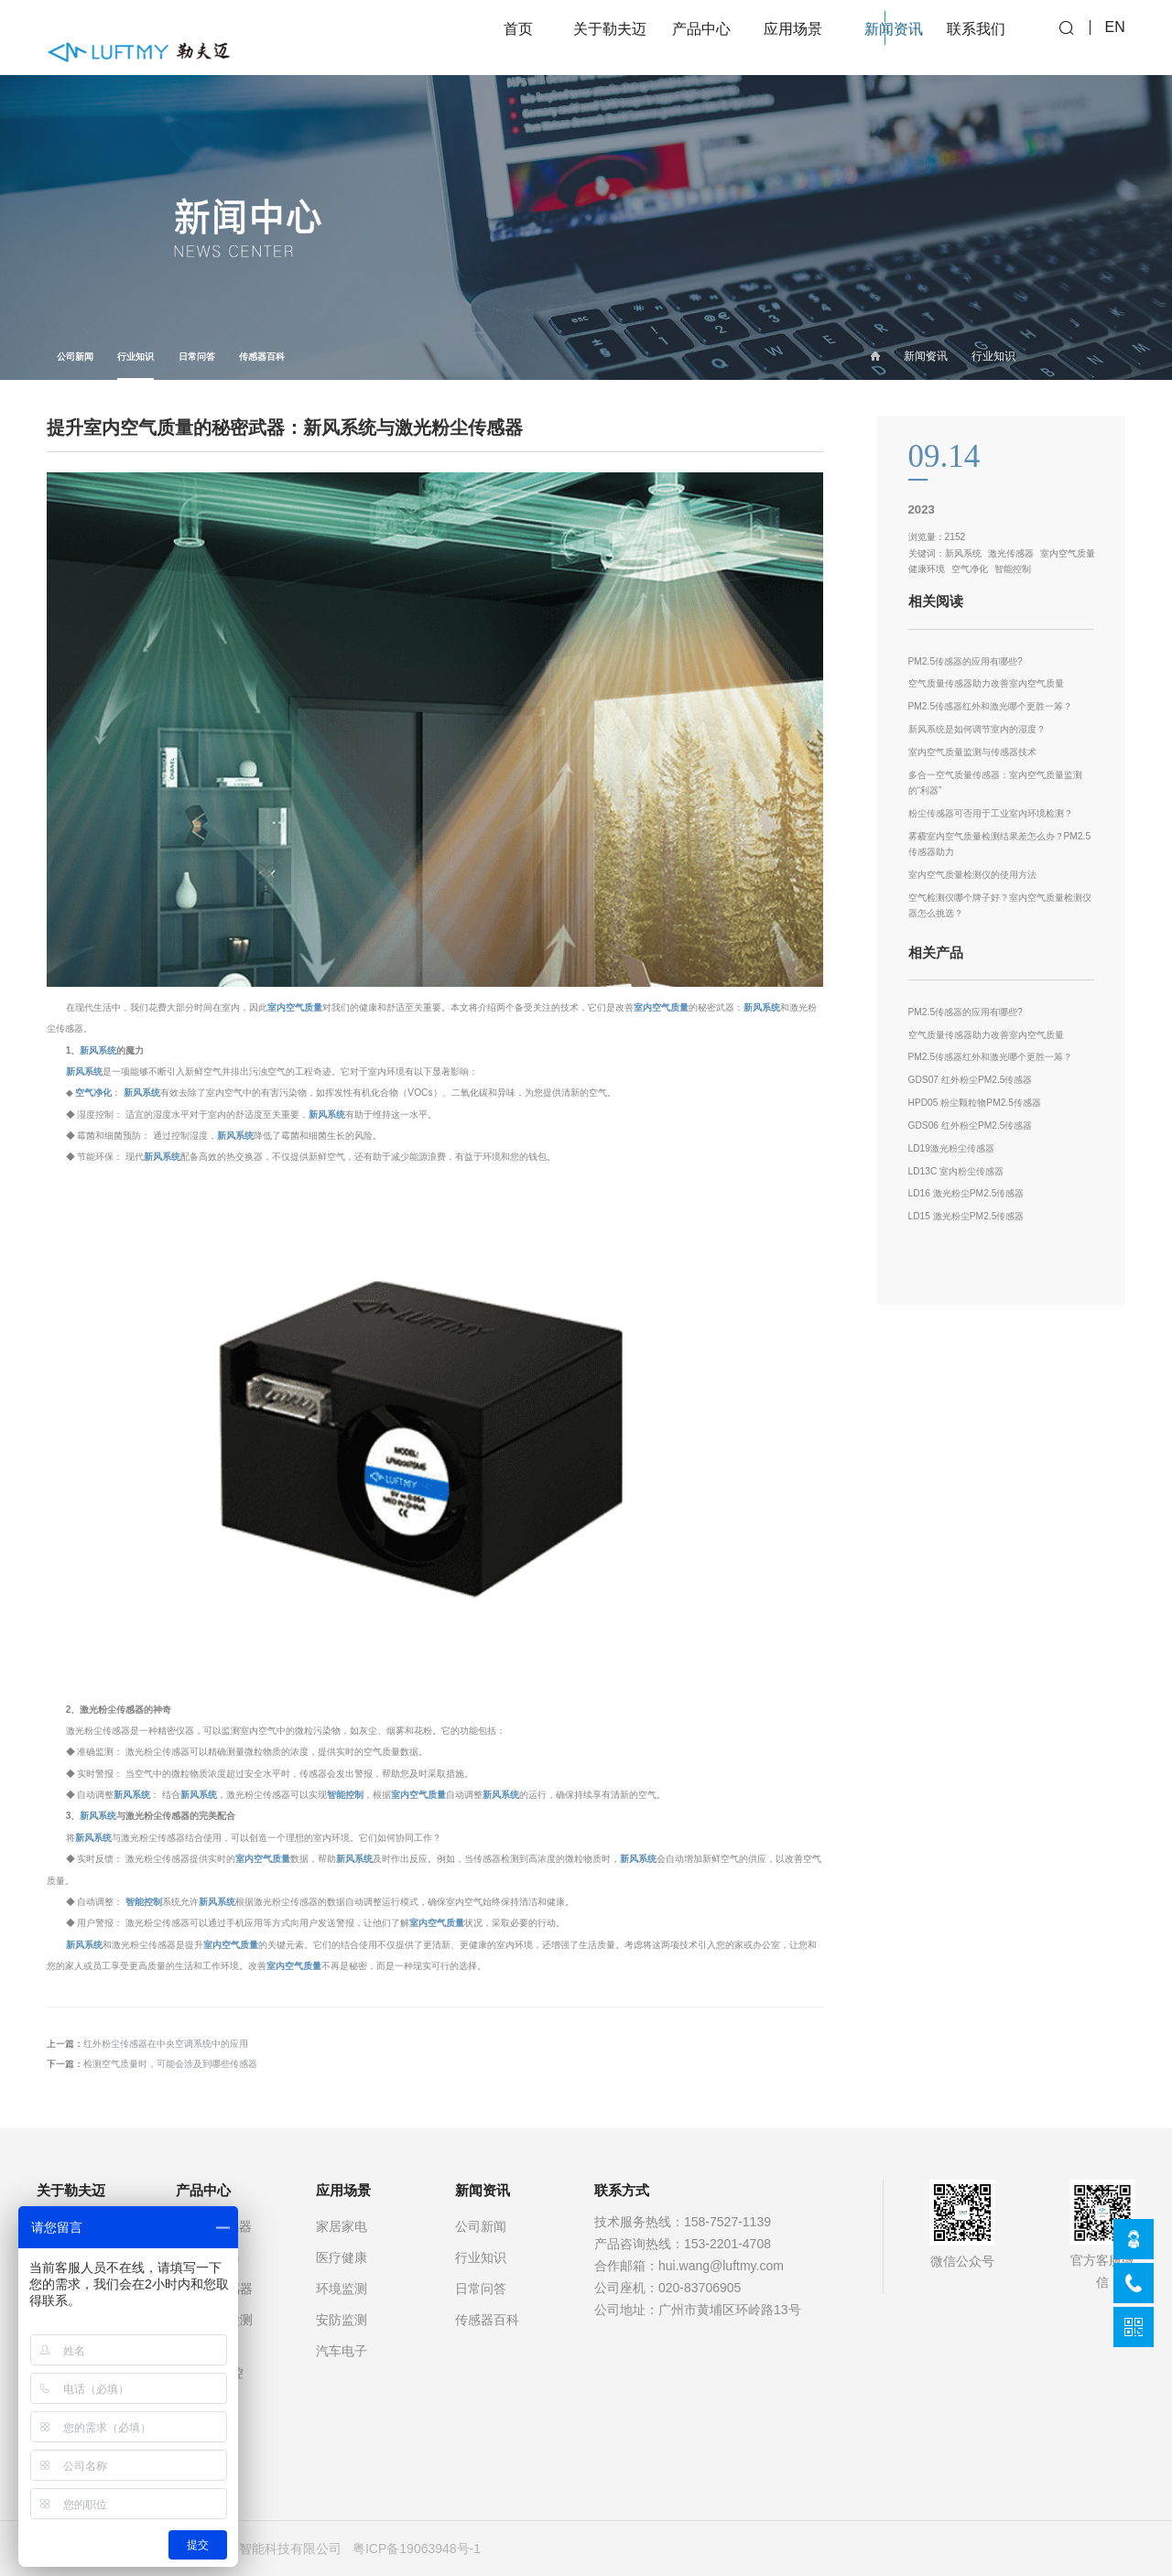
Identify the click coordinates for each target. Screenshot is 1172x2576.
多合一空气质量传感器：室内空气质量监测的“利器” (995, 783)
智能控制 (345, 1795)
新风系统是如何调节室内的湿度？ (977, 729)
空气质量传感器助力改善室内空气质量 (986, 683)
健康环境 (926, 569)
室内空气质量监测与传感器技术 (972, 752)
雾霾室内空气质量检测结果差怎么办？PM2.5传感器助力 (999, 844)
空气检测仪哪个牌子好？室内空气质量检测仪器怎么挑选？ (999, 906)
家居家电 (341, 2226)
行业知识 (135, 366)
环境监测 (341, 2288)
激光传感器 (1011, 553)
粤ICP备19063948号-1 (417, 2548)
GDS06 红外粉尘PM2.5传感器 (970, 1125)
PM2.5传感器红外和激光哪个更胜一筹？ (990, 706)
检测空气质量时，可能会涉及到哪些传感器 (170, 2064)
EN (1115, 37)
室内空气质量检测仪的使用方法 (972, 875)
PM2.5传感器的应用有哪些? (965, 661)
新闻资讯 (926, 356)
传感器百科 (262, 357)
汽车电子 (341, 2350)
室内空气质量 (294, 1007)
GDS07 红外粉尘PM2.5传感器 (970, 1080)
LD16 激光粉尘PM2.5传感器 (966, 1193)
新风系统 (761, 1007)
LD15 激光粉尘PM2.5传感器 (966, 1216)
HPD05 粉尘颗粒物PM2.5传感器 (974, 1103)
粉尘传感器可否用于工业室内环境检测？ (990, 813)
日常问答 (197, 357)
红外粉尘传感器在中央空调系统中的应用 (165, 2044)
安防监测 (341, 2319)
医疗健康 (341, 2257)
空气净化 (93, 1093)
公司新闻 (75, 357)
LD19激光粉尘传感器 (951, 1148)
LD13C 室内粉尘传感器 (956, 1171)
